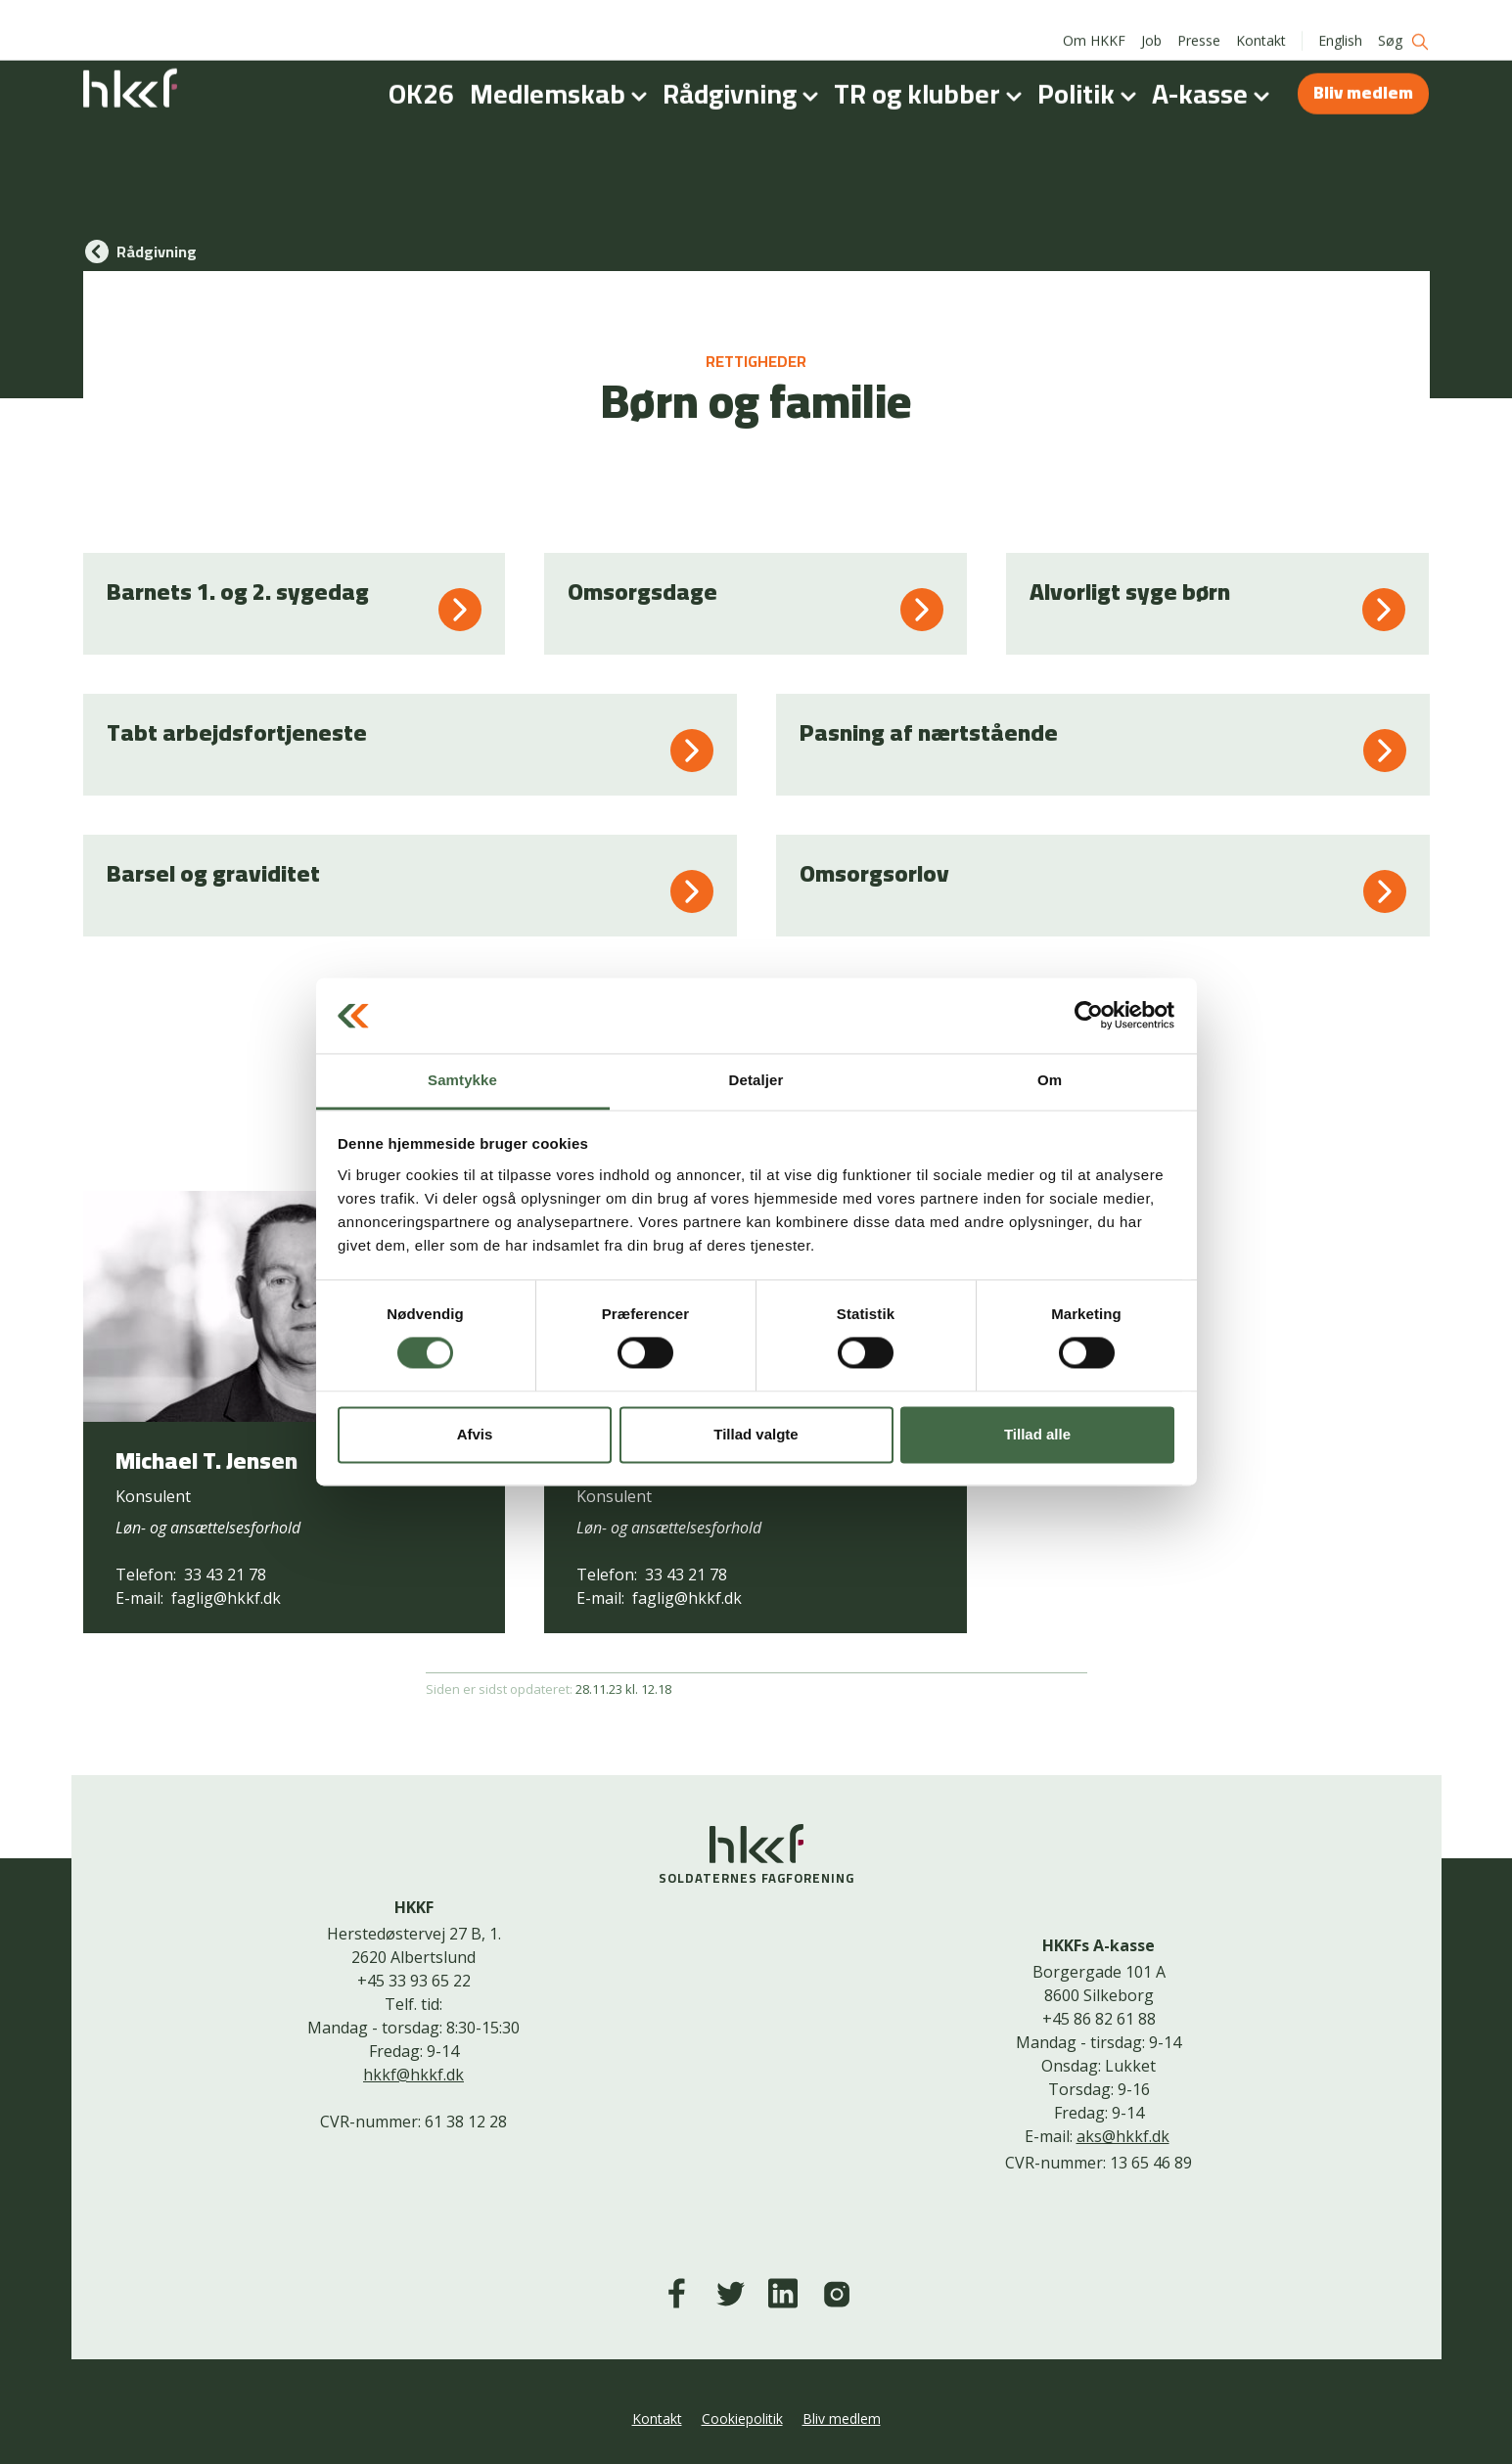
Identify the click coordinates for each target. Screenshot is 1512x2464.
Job (1151, 19)
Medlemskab (562, 72)
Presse (1198, 19)
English (1340, 19)
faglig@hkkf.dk (226, 1598)
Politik (1090, 72)
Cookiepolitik (742, 2418)
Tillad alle (1037, 1434)
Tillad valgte (755, 1434)
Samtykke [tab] (462, 1080)
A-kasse (1214, 72)
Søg (1404, 20)
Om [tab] (1049, 1080)
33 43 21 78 (225, 1574)
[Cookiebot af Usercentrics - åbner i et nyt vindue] (1088, 1015)
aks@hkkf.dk (1123, 2136)
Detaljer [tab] (756, 1080)
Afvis (475, 1434)
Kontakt (1261, 19)
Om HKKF (1094, 19)
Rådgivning (744, 72)
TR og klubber (932, 72)
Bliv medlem (1363, 71)
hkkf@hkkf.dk (413, 2074)
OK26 (421, 72)
